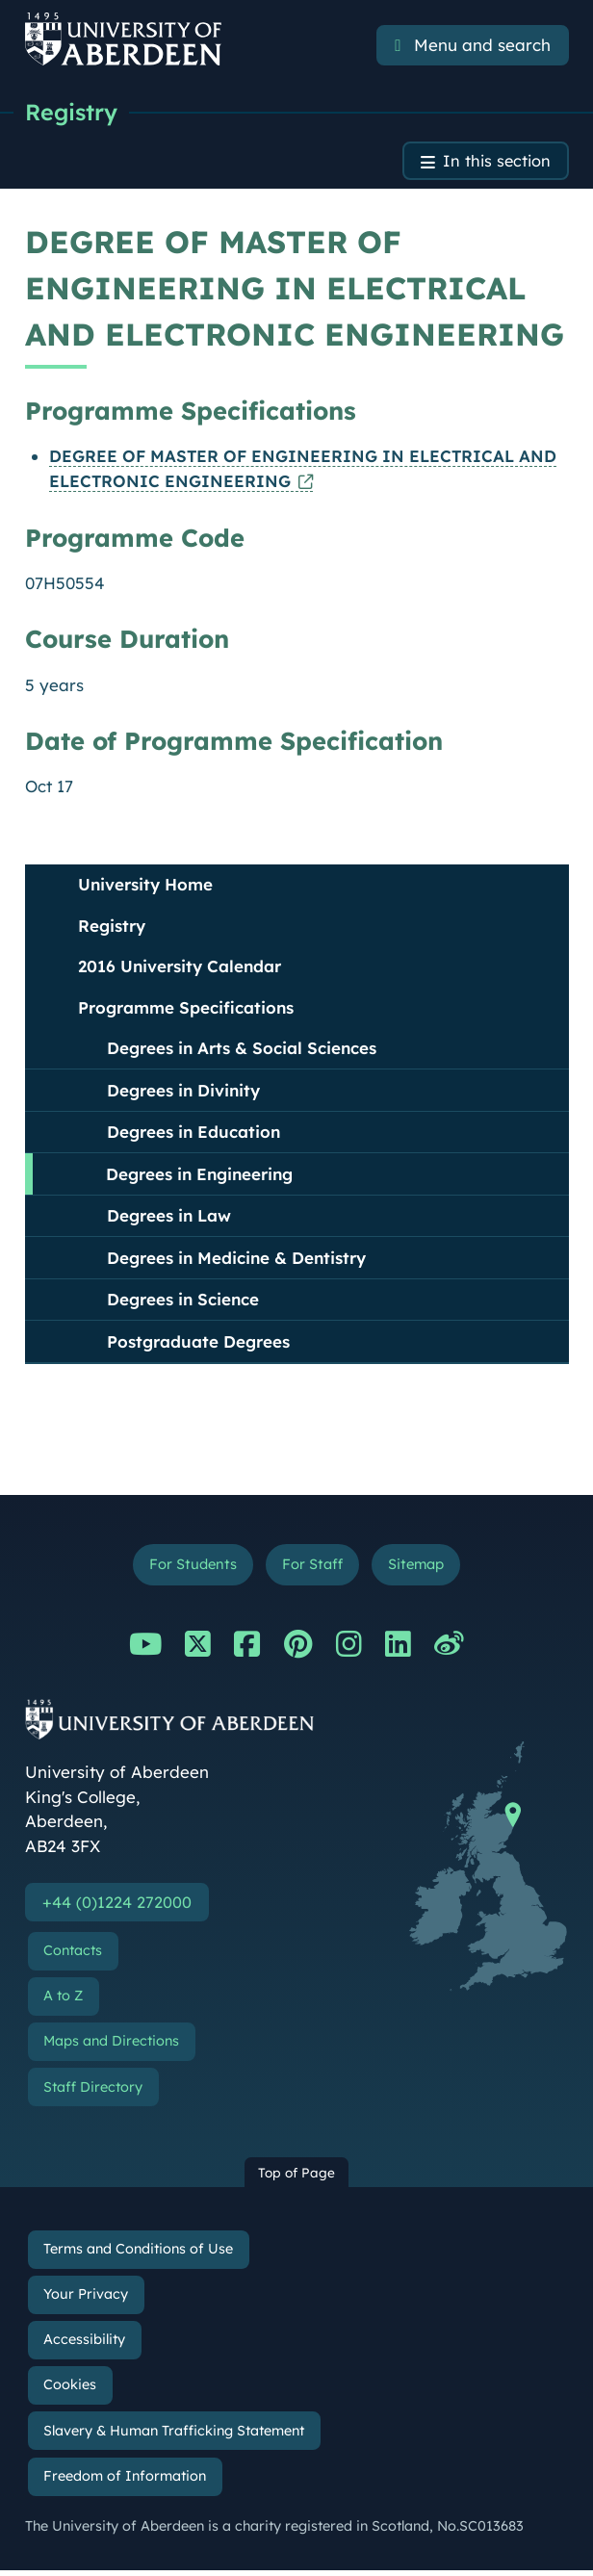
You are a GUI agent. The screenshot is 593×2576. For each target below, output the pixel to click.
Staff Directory (92, 2092)
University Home (145, 887)
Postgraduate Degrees (198, 1343)
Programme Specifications (186, 1009)
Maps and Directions (111, 2046)
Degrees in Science (183, 1302)
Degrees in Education (193, 1134)
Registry (72, 112)
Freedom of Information (124, 2481)
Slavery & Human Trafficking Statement (173, 2436)
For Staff (311, 1567)
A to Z (63, 2001)
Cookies (69, 2391)
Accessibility (84, 2345)
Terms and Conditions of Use (138, 2254)
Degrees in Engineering (199, 1176)
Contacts (72, 1956)
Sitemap (419, 1567)
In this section (495, 163)
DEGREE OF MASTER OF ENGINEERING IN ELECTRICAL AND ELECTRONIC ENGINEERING (302, 471)
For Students (189, 1567)
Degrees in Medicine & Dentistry (236, 1259)
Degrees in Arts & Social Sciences (241, 1051)
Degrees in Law (169, 1218)
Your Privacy (85, 2299)
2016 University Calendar (179, 969)
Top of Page (296, 2178)
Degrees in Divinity (183, 1092)
